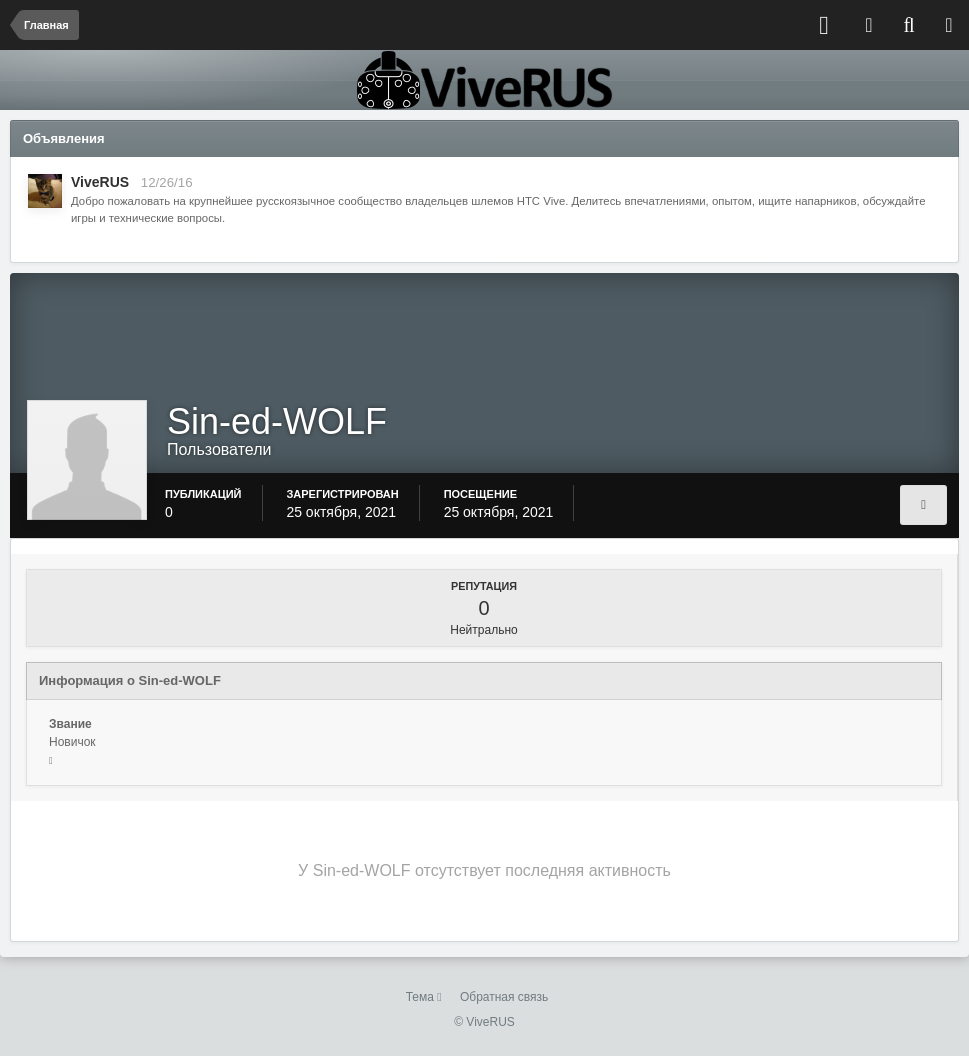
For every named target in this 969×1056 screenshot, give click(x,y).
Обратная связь (504, 997)
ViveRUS (100, 182)
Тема (424, 997)
